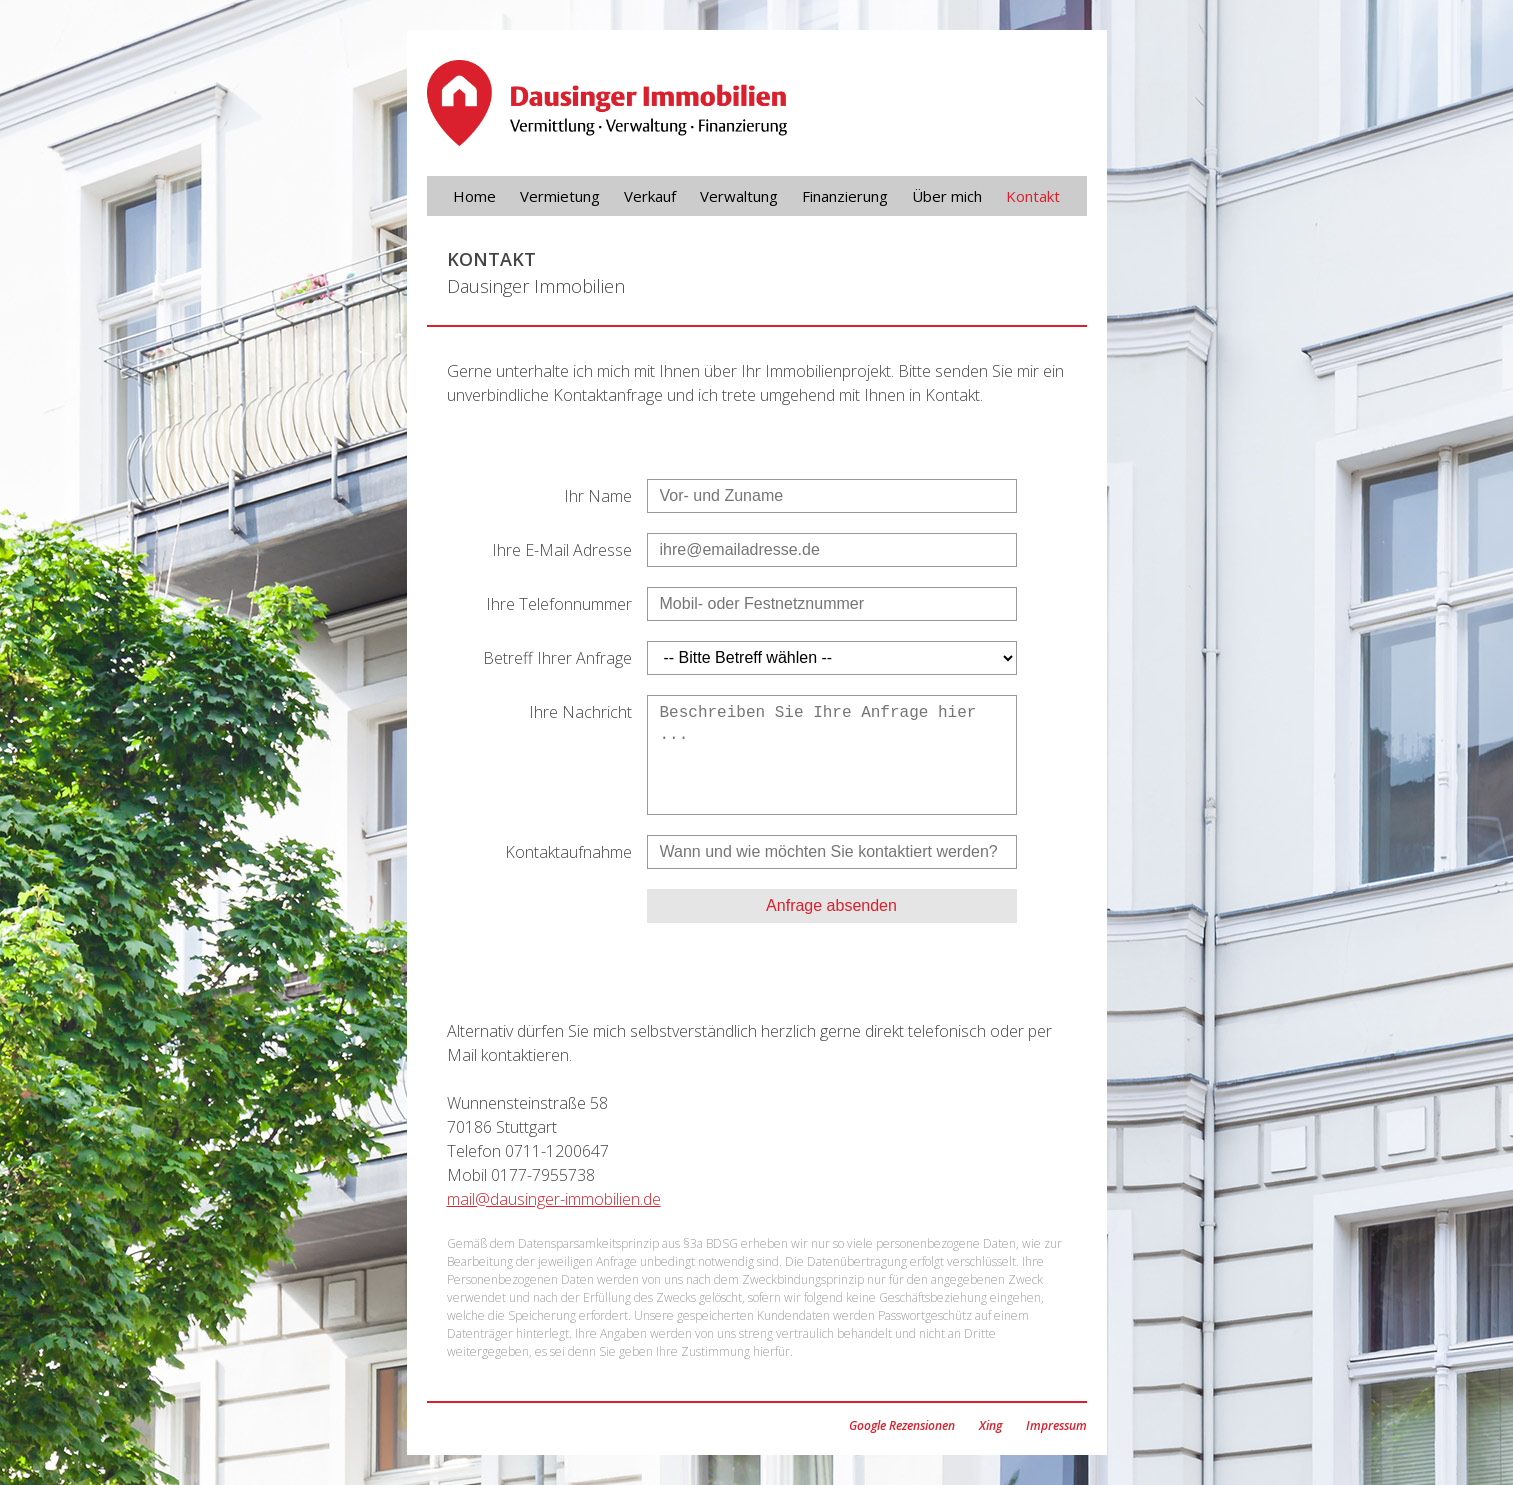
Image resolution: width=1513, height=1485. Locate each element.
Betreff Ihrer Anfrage (557, 658)
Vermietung (560, 196)
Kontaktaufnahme (568, 852)
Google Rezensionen (902, 1425)
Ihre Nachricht (580, 712)
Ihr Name (598, 496)
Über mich (947, 196)
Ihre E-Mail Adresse (562, 550)
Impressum (1056, 1425)
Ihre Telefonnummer (559, 604)
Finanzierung (845, 196)
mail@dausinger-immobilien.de (554, 1199)
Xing (990, 1425)
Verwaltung (739, 196)
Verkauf (650, 196)
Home (474, 196)
